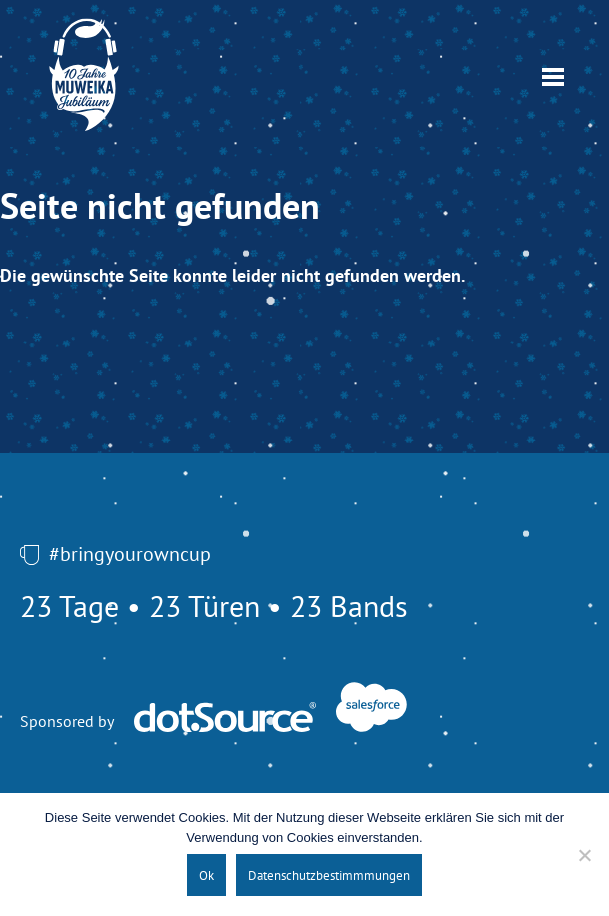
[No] (584, 855)
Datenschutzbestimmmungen (329, 875)
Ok (206, 875)
